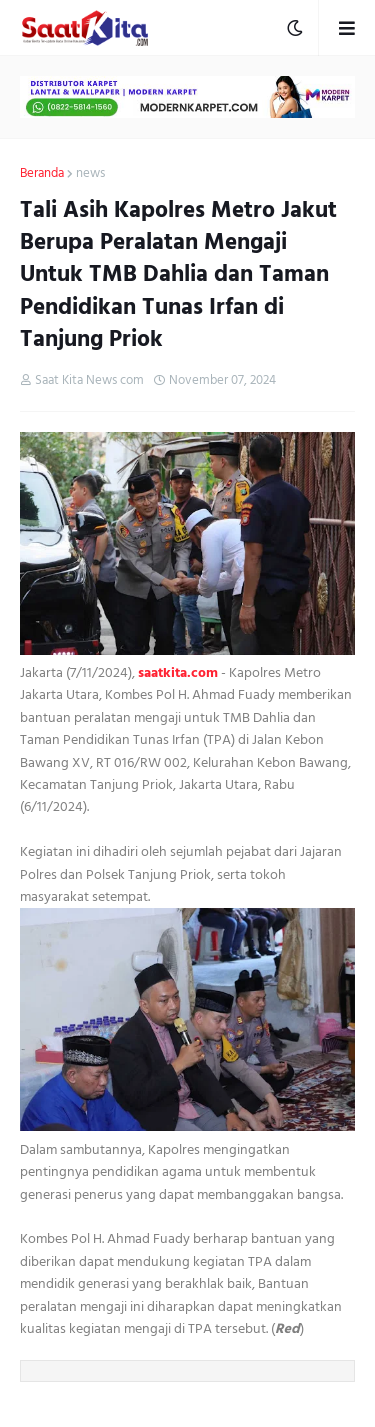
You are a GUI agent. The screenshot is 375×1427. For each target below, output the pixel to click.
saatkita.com (178, 672)
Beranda (42, 174)
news (90, 174)
